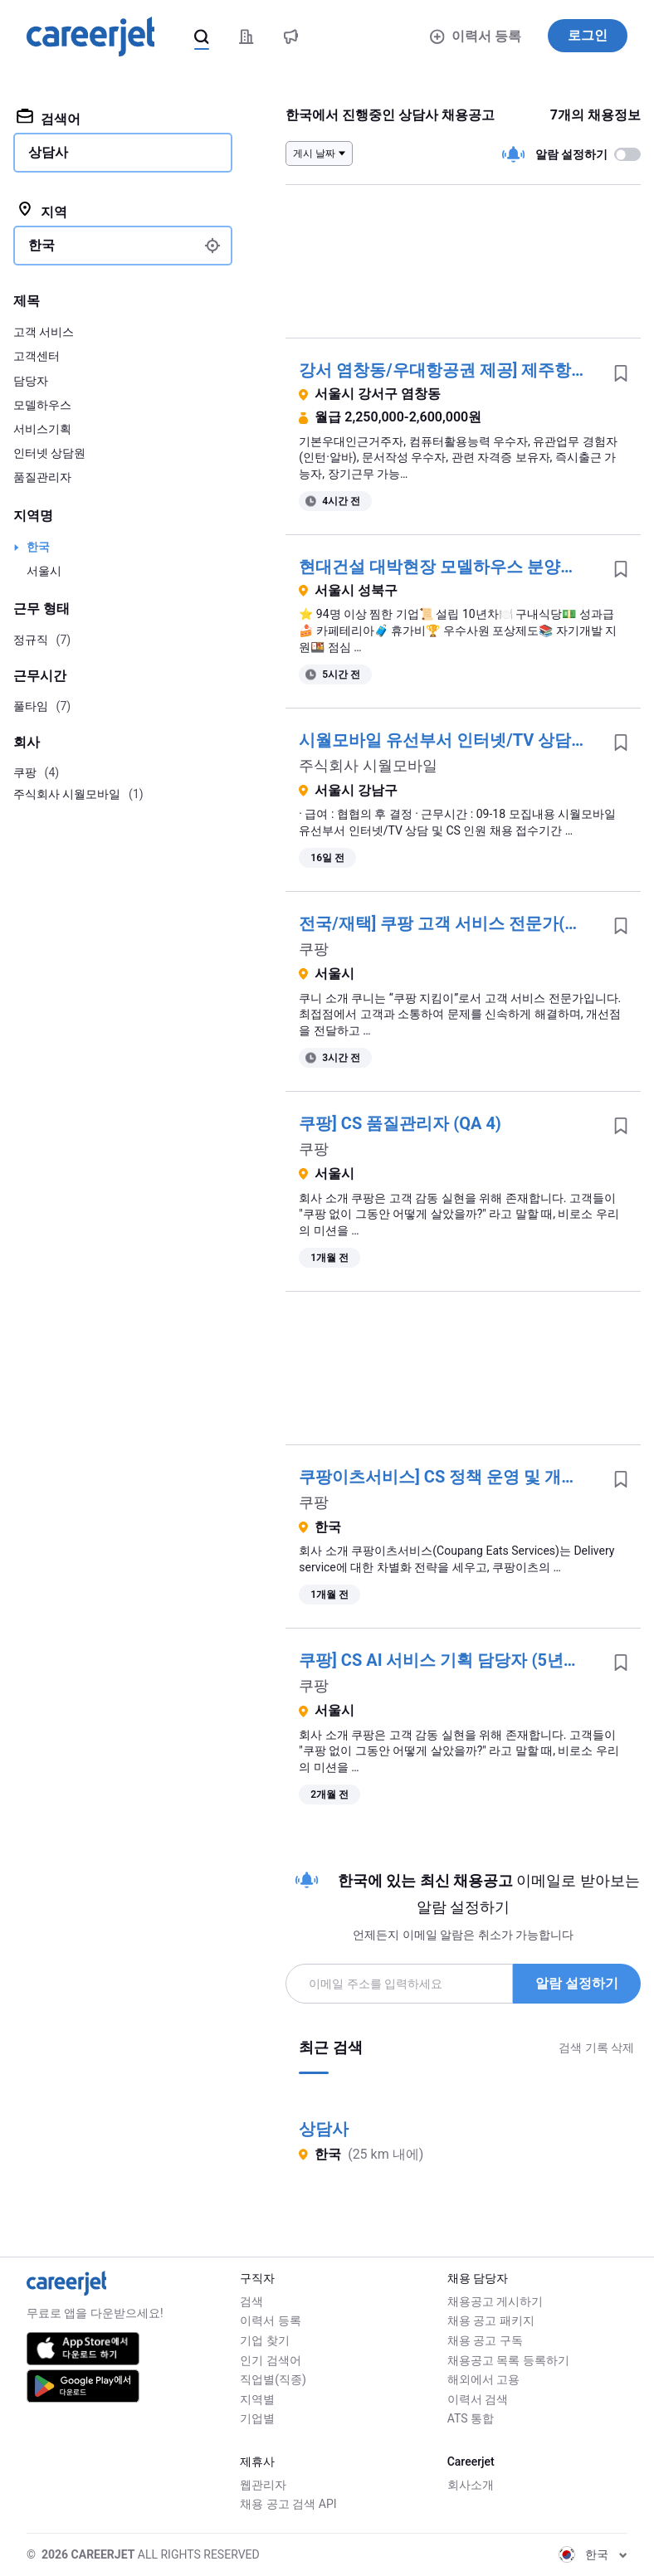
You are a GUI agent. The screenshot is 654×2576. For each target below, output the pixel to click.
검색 (251, 2301)
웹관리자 (263, 2484)
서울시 (44, 570)
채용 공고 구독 (485, 2340)
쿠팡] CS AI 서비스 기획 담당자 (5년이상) (451, 1660)
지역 (42, 211)
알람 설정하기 (576, 1983)
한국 (38, 546)
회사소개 (470, 2484)
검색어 (49, 118)
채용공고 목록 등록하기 (508, 2360)
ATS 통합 (470, 2418)
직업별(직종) (273, 2379)
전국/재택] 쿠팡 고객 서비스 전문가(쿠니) (451, 923)
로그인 (588, 35)
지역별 (257, 2399)
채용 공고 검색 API (288, 2503)
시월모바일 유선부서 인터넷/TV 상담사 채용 (462, 740)
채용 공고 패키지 (490, 2320)
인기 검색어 (270, 2360)
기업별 (257, 2418)
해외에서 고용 (483, 2379)
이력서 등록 (475, 36)
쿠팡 (314, 948)
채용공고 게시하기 (495, 2301)
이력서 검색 (477, 2399)
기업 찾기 (264, 2340)
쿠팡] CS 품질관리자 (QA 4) (400, 1123)
